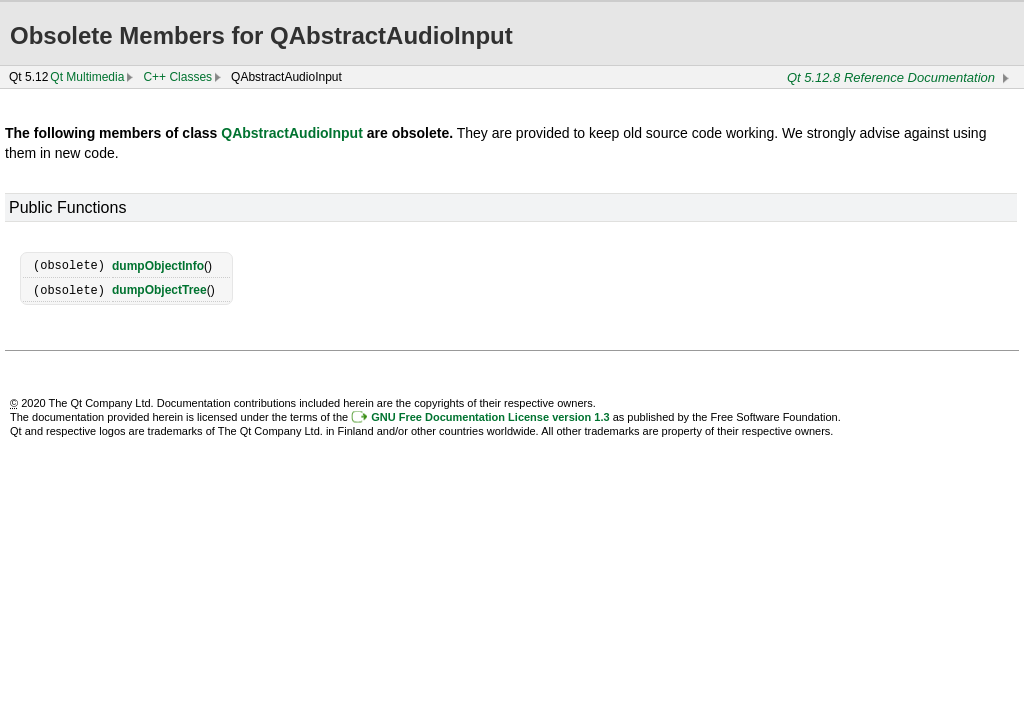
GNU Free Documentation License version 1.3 (490, 415)
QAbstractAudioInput (292, 133)
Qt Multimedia (87, 77)
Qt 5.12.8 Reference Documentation (891, 77)
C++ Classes (177, 77)
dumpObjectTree (159, 289)
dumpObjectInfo (158, 265)
